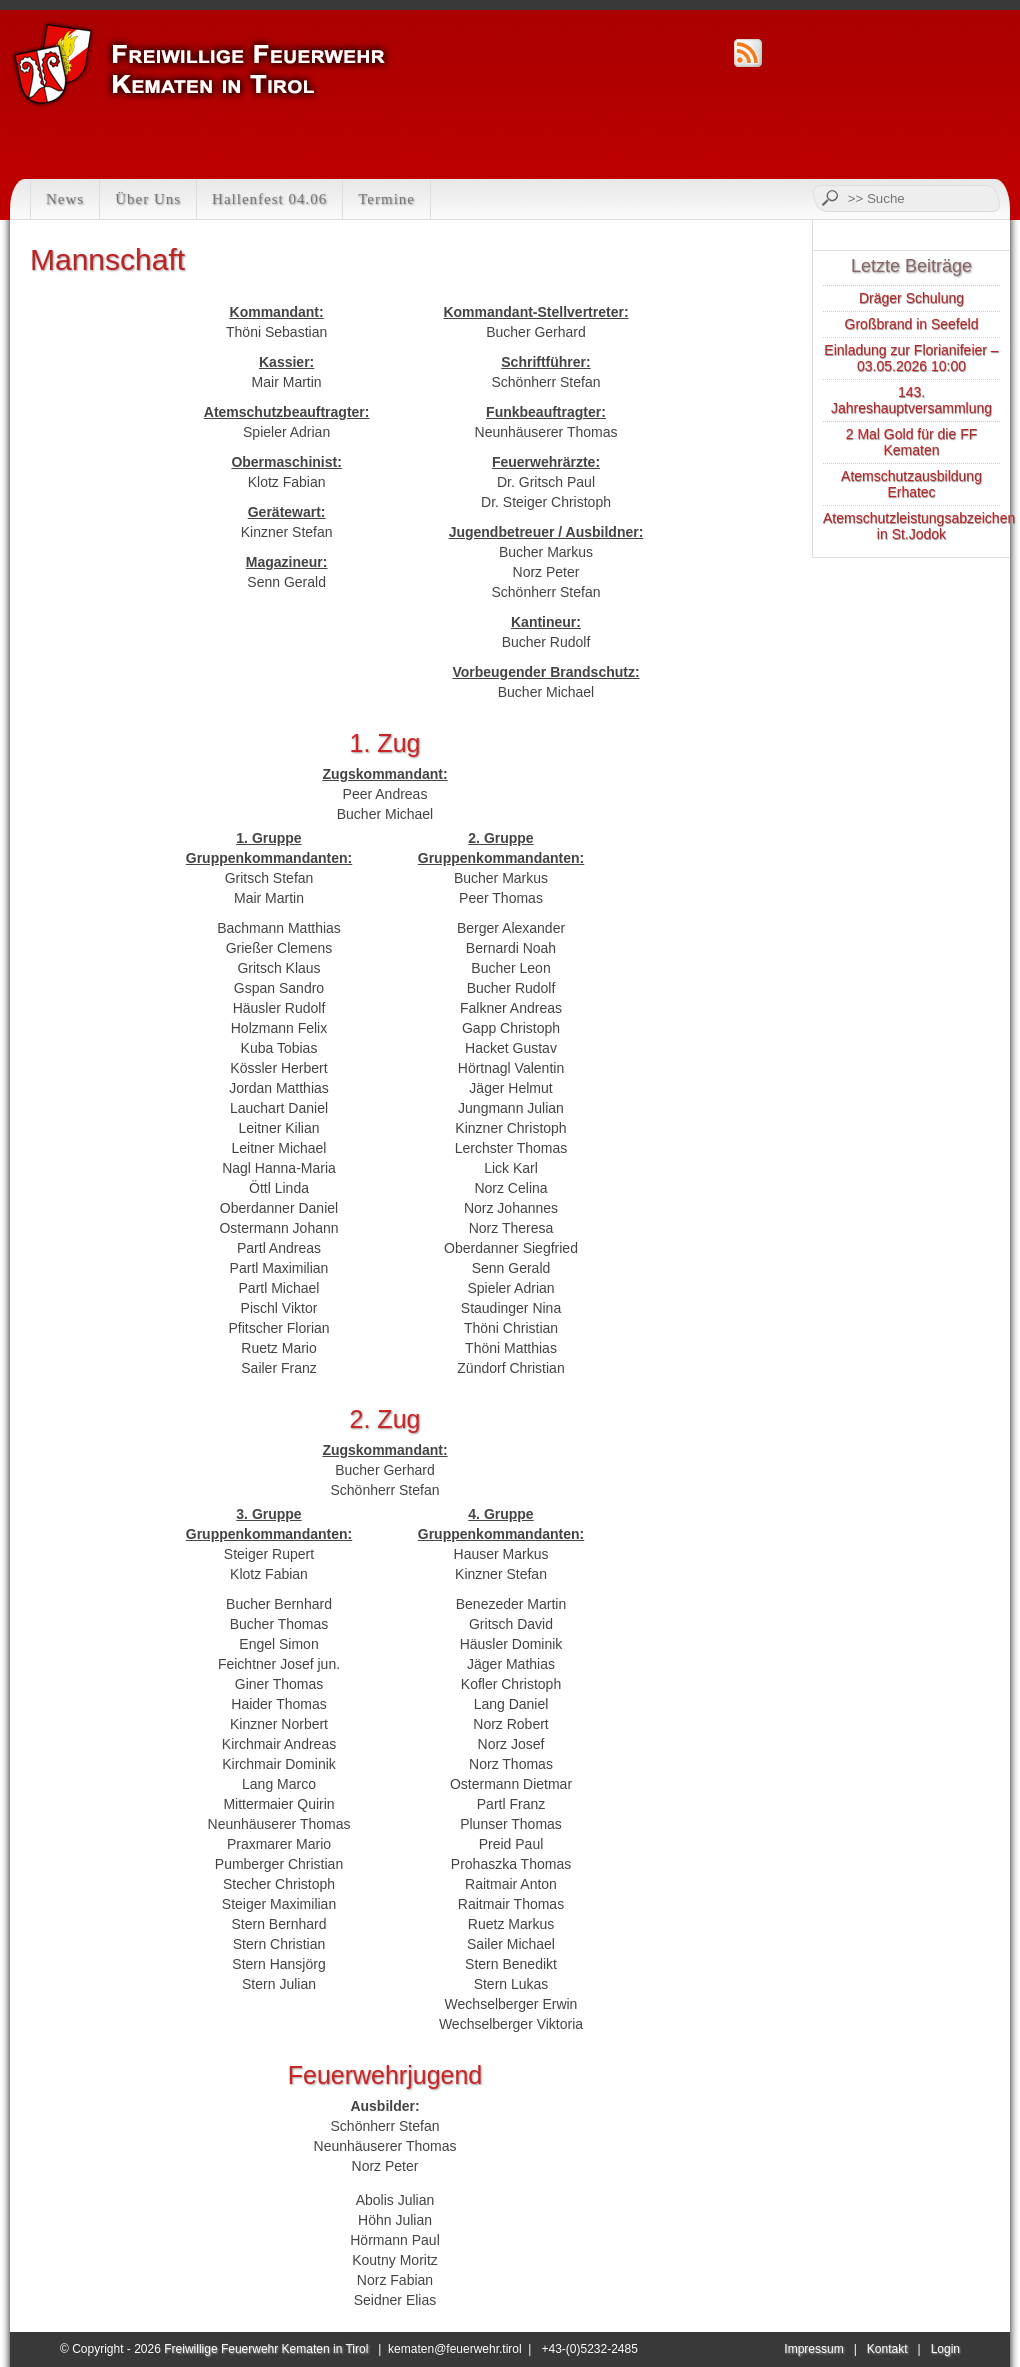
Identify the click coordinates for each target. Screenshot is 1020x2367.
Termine (386, 199)
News (65, 199)
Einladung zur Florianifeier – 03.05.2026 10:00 (911, 358)
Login (945, 2349)
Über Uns (148, 199)
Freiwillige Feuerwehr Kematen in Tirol (266, 2349)
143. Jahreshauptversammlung (911, 400)
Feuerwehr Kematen (201, 64)
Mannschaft (107, 259)
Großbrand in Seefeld (912, 324)
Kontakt (887, 2349)
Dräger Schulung (911, 298)
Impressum (813, 2349)
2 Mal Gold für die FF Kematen (912, 442)
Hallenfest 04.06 (269, 199)
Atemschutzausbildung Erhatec (911, 484)
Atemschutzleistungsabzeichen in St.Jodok (919, 526)
